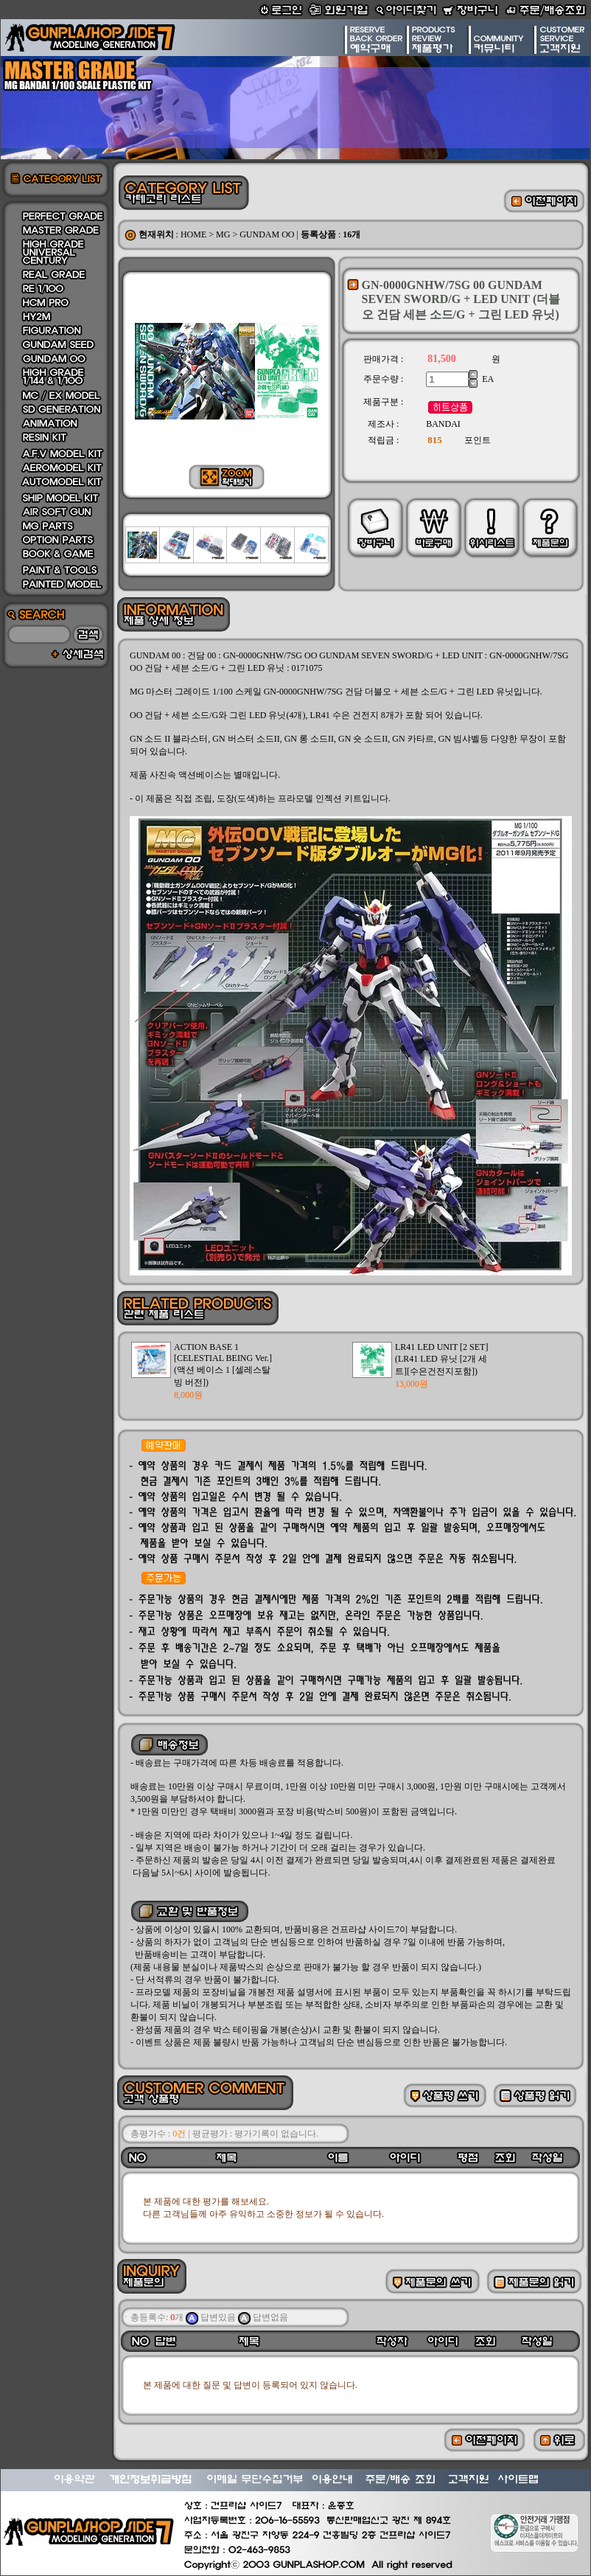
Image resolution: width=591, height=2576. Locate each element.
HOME (193, 234)
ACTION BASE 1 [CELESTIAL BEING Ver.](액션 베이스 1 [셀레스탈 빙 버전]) (223, 1365)
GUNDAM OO (266, 234)
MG (223, 234)
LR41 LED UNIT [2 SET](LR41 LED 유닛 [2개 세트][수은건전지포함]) (441, 1359)
